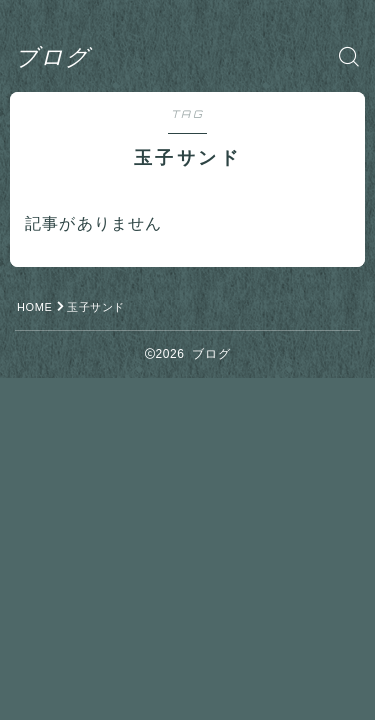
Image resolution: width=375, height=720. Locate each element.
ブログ (52, 56)
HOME (34, 307)
